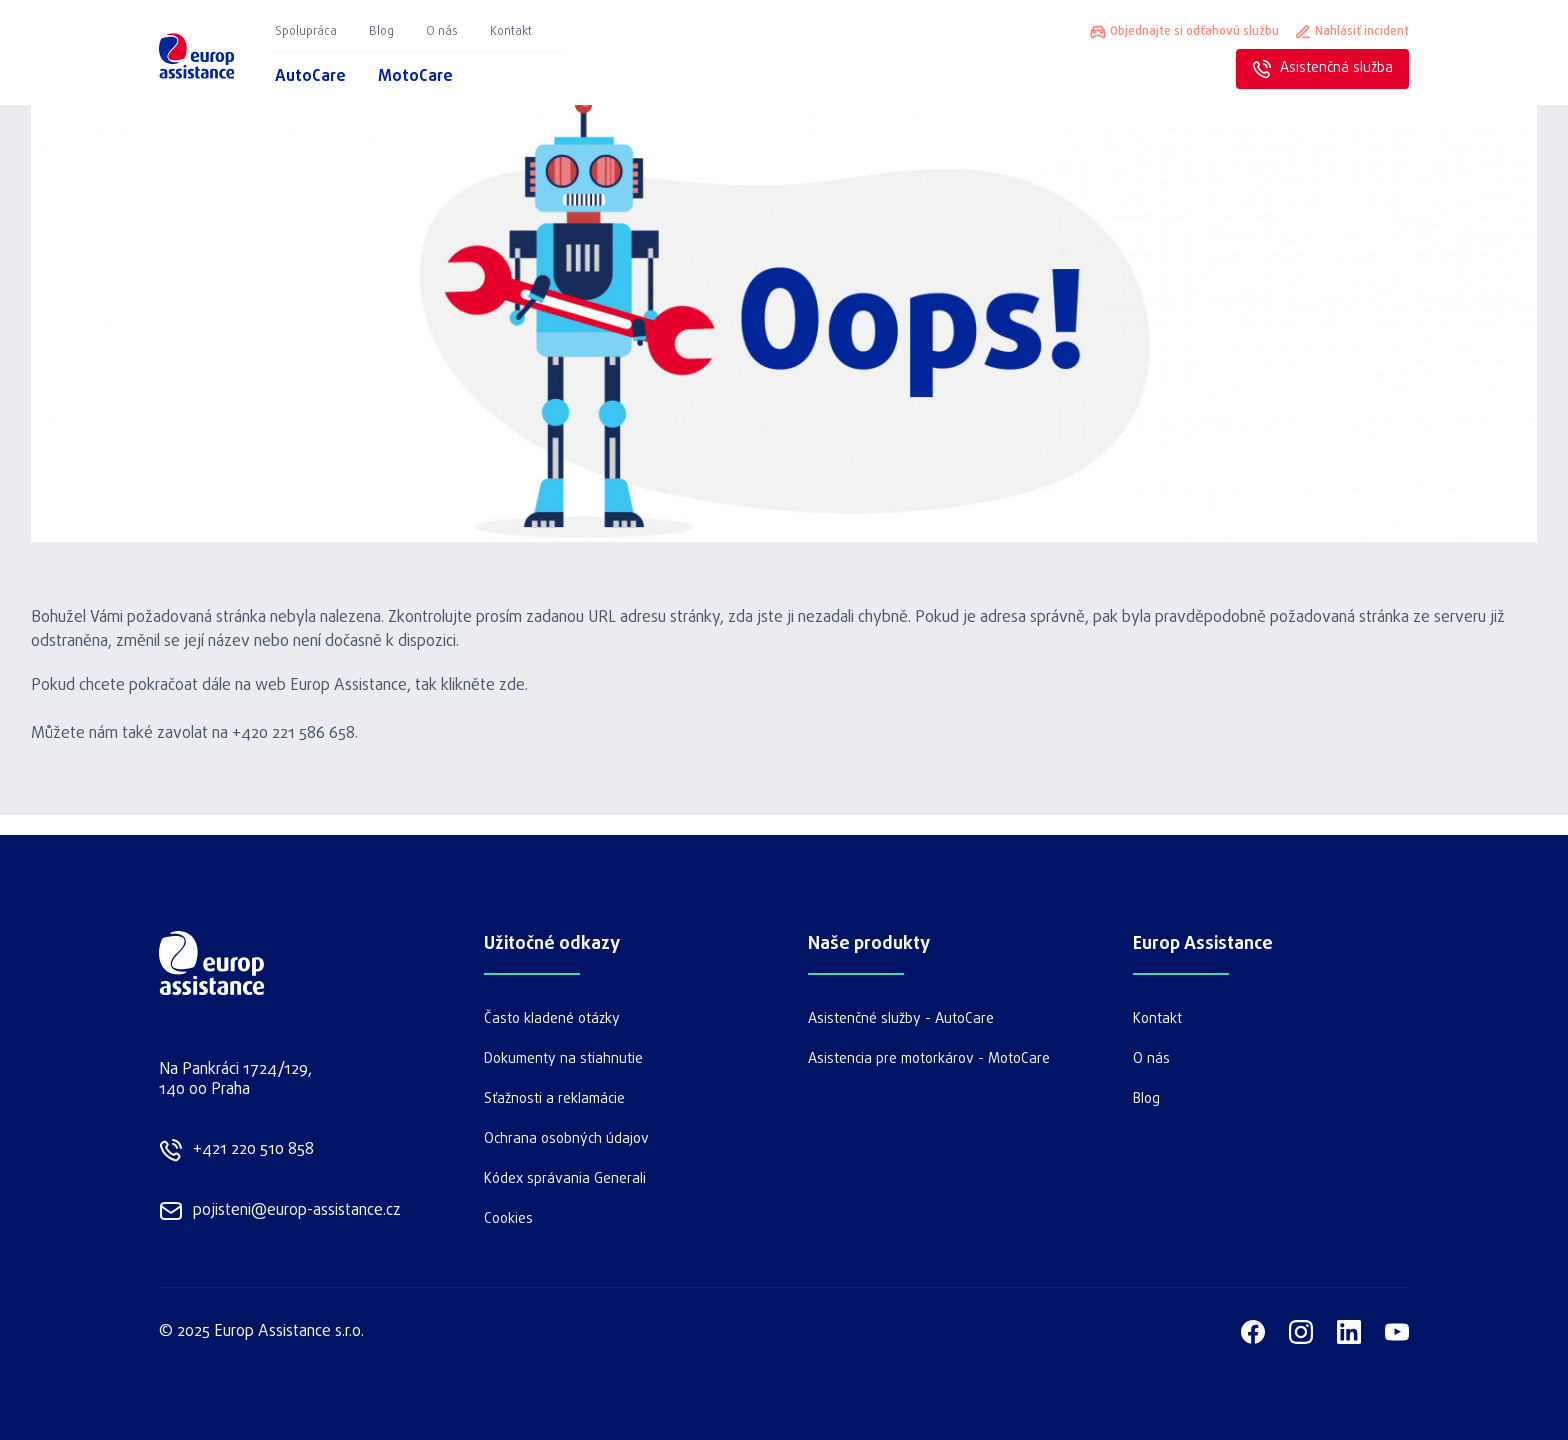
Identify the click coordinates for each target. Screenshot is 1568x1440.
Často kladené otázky (552, 1019)
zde (512, 686)
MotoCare (415, 77)
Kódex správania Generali (565, 1179)
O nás (442, 32)
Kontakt (511, 32)
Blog (381, 32)
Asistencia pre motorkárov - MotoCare (929, 1059)
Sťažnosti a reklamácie (554, 1099)
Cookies (508, 1219)
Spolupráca (306, 32)
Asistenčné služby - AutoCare (901, 1019)
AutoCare (310, 77)
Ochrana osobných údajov (566, 1139)
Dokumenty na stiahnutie (563, 1059)
